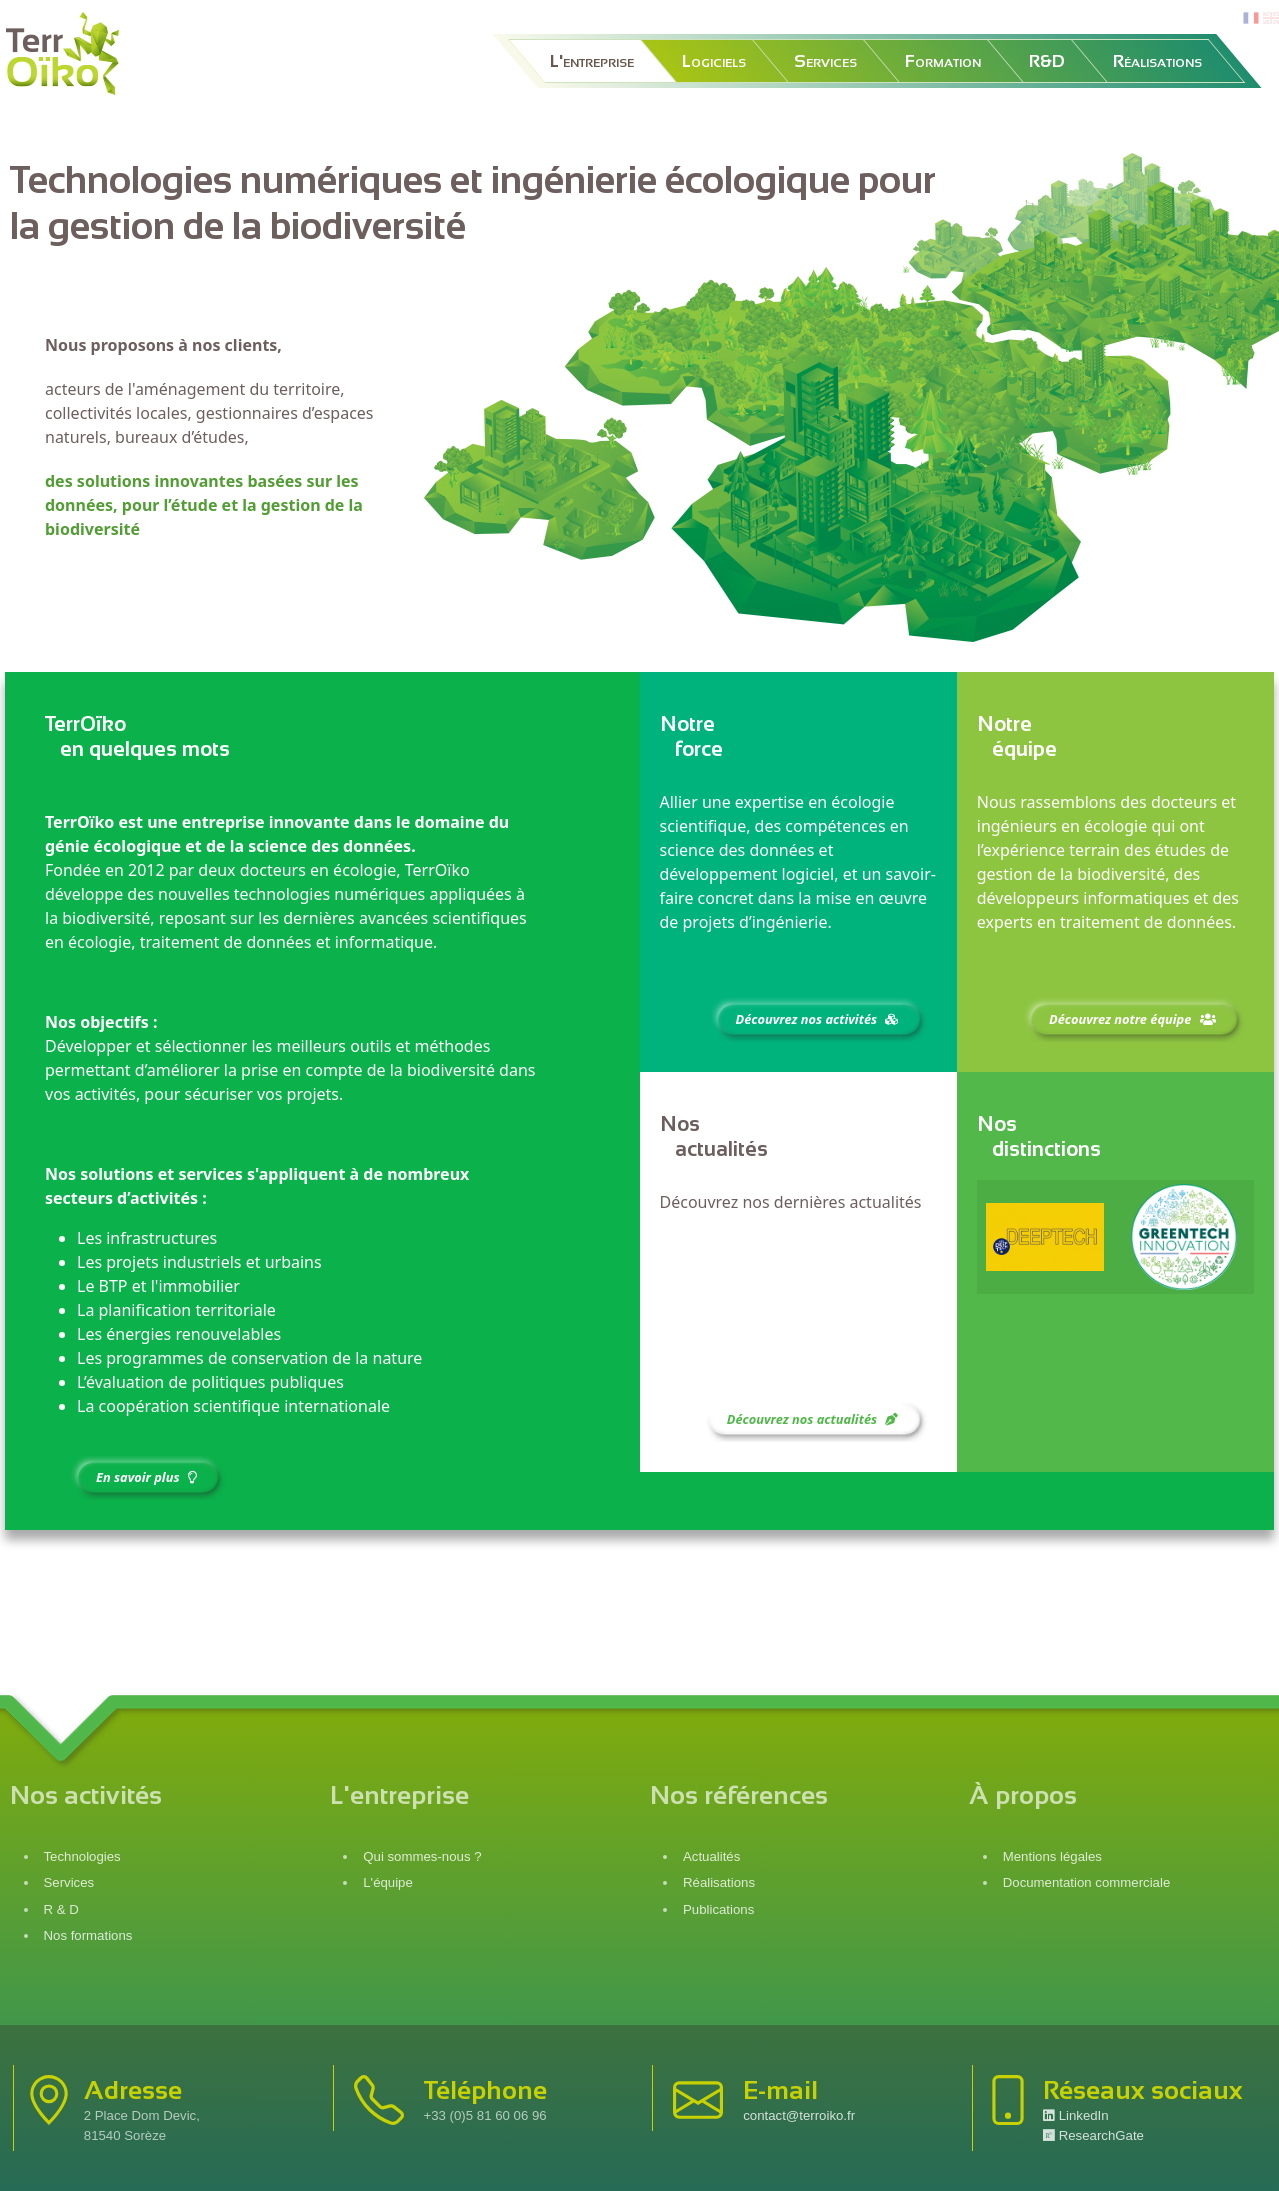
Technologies (82, 1856)
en (1271, 18)
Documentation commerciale (1087, 1882)
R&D (1047, 61)
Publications (718, 1909)
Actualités (711, 1856)
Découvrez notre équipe (1134, 1019)
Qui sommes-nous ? (422, 1856)
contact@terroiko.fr (799, 2115)
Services (825, 61)
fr (1249, 18)
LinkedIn (1076, 2115)
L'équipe (388, 1882)
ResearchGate (1093, 2135)
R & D (61, 1909)
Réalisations (1157, 61)
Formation (943, 61)
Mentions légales (1052, 1856)
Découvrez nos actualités (814, 1419)
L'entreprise (592, 61)
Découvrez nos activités (819, 1019)
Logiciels (714, 61)
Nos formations (88, 1935)
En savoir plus (148, 1477)
